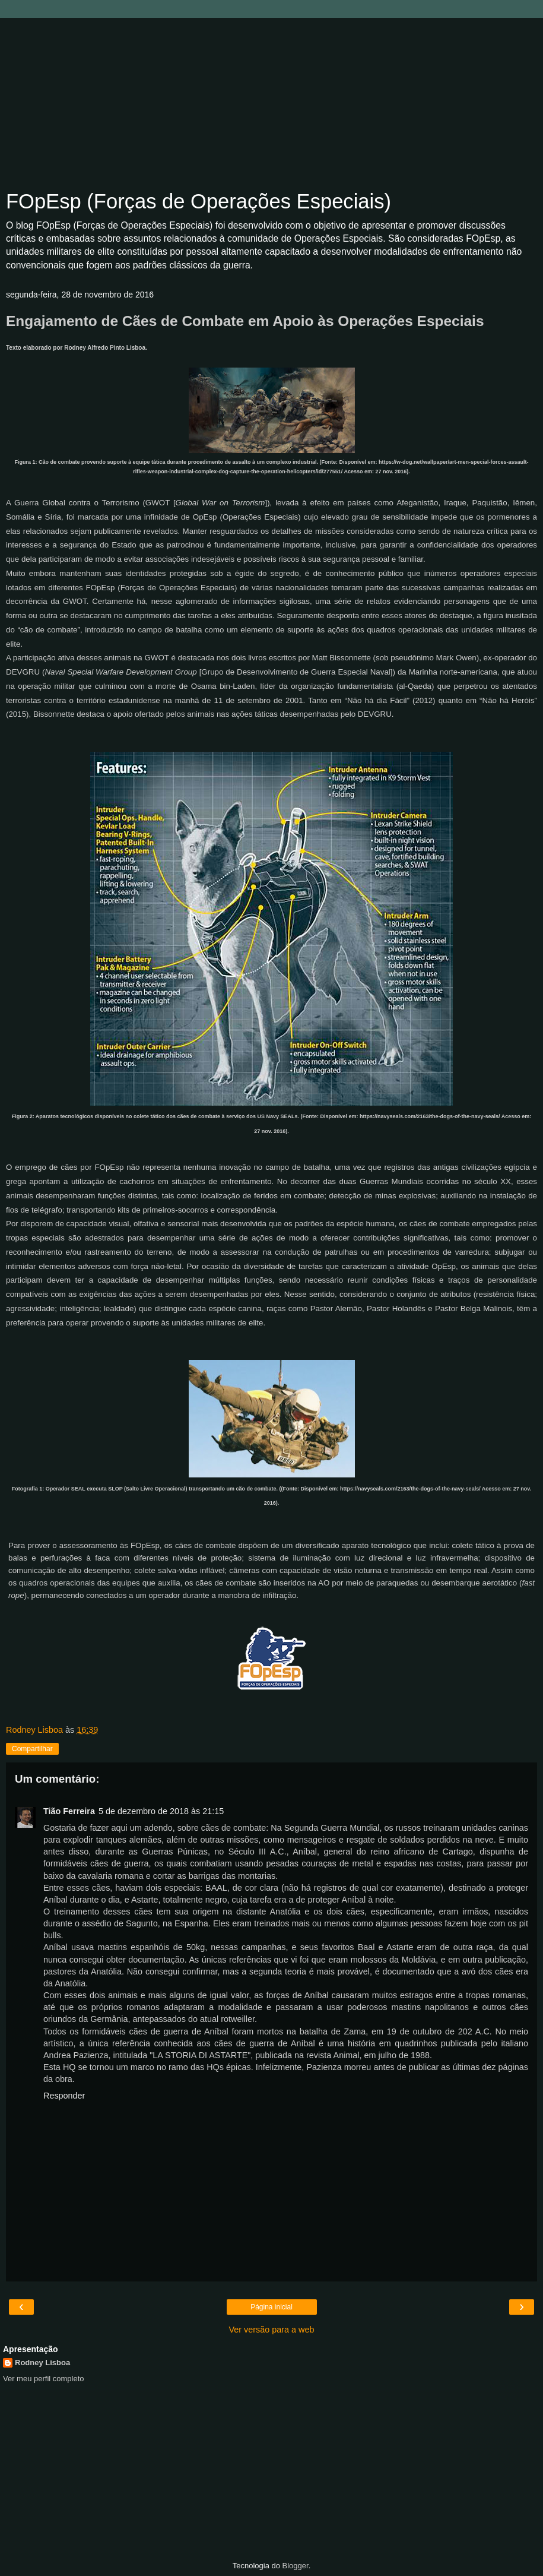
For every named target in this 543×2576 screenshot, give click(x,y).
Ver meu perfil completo (43, 2378)
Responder (64, 2095)
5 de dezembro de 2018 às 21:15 (161, 1811)
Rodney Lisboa (42, 2362)
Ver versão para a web (272, 2329)
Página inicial (271, 2307)
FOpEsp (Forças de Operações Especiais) (198, 201)
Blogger (295, 2565)
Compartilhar (32, 1749)
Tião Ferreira (69, 1811)
